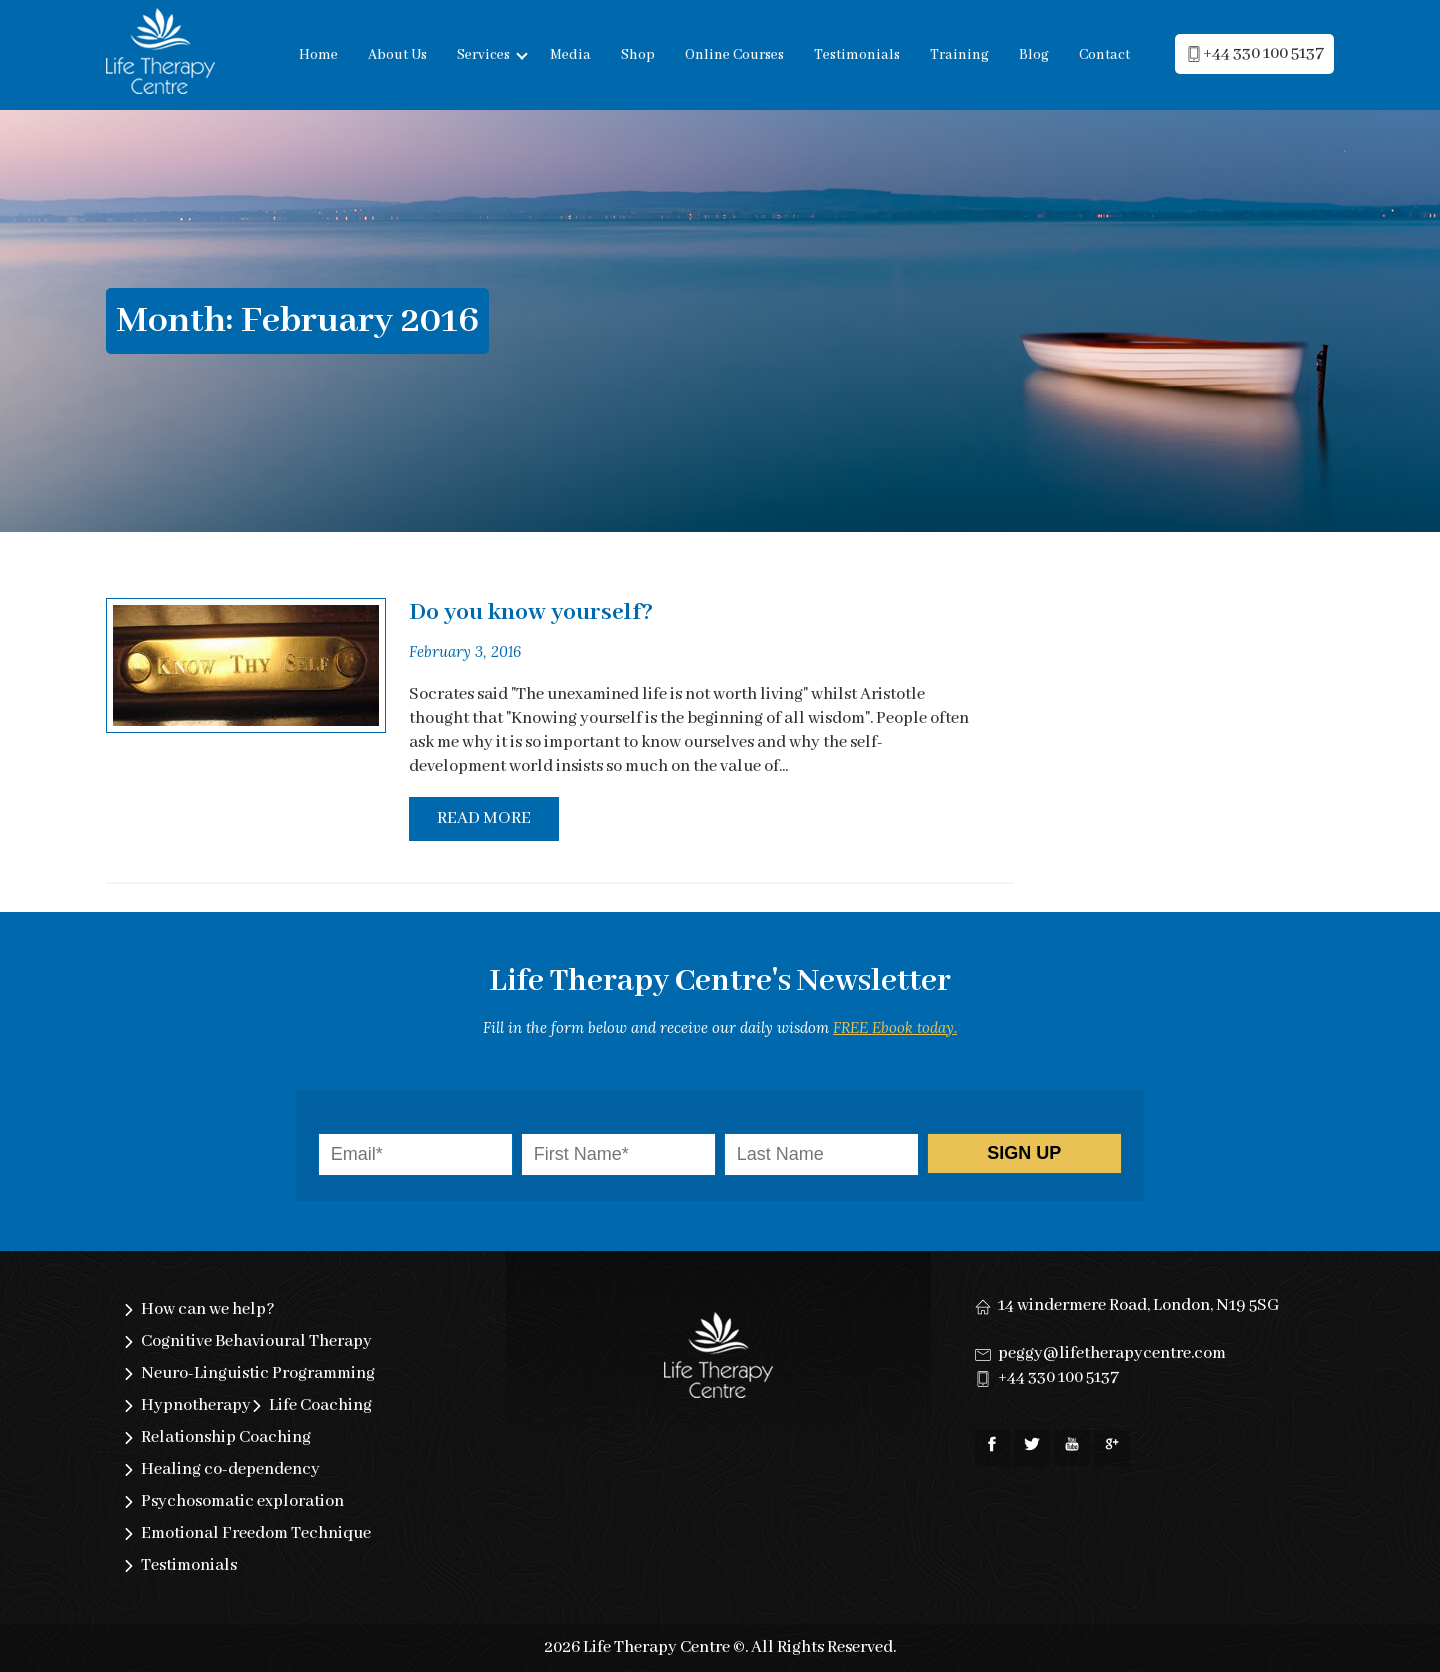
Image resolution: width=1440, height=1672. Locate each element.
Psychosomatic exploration (242, 1501)
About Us (397, 55)
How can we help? (208, 1309)
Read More (484, 818)
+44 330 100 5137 (1058, 1377)
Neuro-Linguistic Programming (258, 1373)
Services (483, 55)
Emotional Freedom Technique (256, 1533)
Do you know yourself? (531, 612)
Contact (1104, 55)
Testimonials (857, 55)
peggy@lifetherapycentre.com (1112, 1353)
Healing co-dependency (230, 1469)
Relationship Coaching (226, 1437)
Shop (638, 55)
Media (570, 55)
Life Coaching (320, 1405)
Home (318, 55)
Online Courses (734, 55)
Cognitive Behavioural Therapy (256, 1341)
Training (959, 55)
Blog (1034, 55)
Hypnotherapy (196, 1405)
